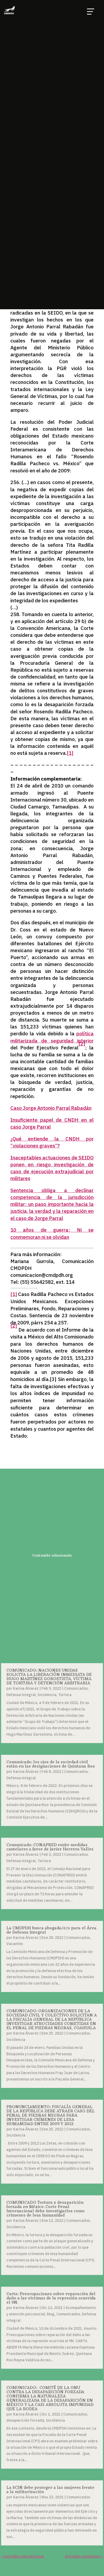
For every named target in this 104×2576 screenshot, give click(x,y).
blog (51, 2314)
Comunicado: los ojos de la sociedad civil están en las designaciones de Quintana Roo (50, 1764)
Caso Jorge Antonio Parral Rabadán (50, 1108)
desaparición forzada (25, 2420)
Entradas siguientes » (84, 2556)
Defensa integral (21, 1694)
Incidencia (47, 1694)
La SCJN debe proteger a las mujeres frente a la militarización (50, 2490)
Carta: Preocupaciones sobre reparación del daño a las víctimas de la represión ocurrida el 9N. (51, 2298)
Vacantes (14, 1943)
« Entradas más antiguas (22, 2556)
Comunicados (76, 1688)
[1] (70, 753)
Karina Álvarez (26, 1688)
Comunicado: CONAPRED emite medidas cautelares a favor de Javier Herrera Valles (49, 1847)
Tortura (65, 1694)
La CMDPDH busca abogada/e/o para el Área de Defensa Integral (51, 1930)
